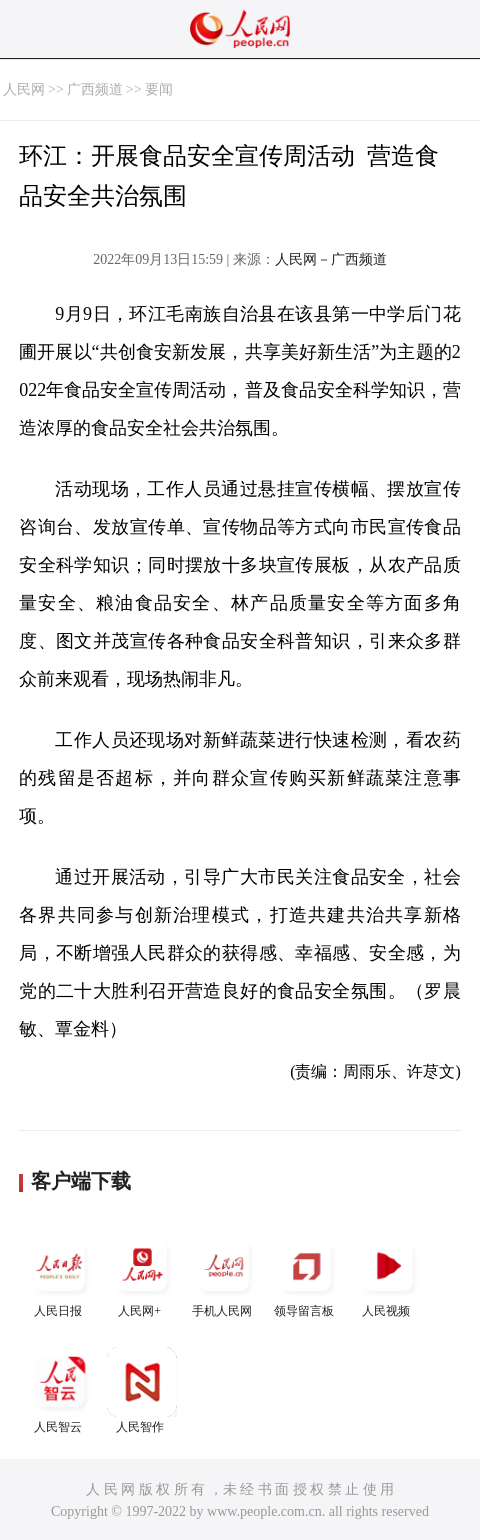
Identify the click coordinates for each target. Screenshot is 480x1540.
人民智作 (142, 1390)
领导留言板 (306, 1274)
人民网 (24, 89)
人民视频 (388, 1274)
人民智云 (60, 1390)
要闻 (159, 89)
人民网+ (142, 1274)
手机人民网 (224, 1274)
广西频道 (95, 89)
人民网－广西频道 (331, 259)
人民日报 (60, 1274)
